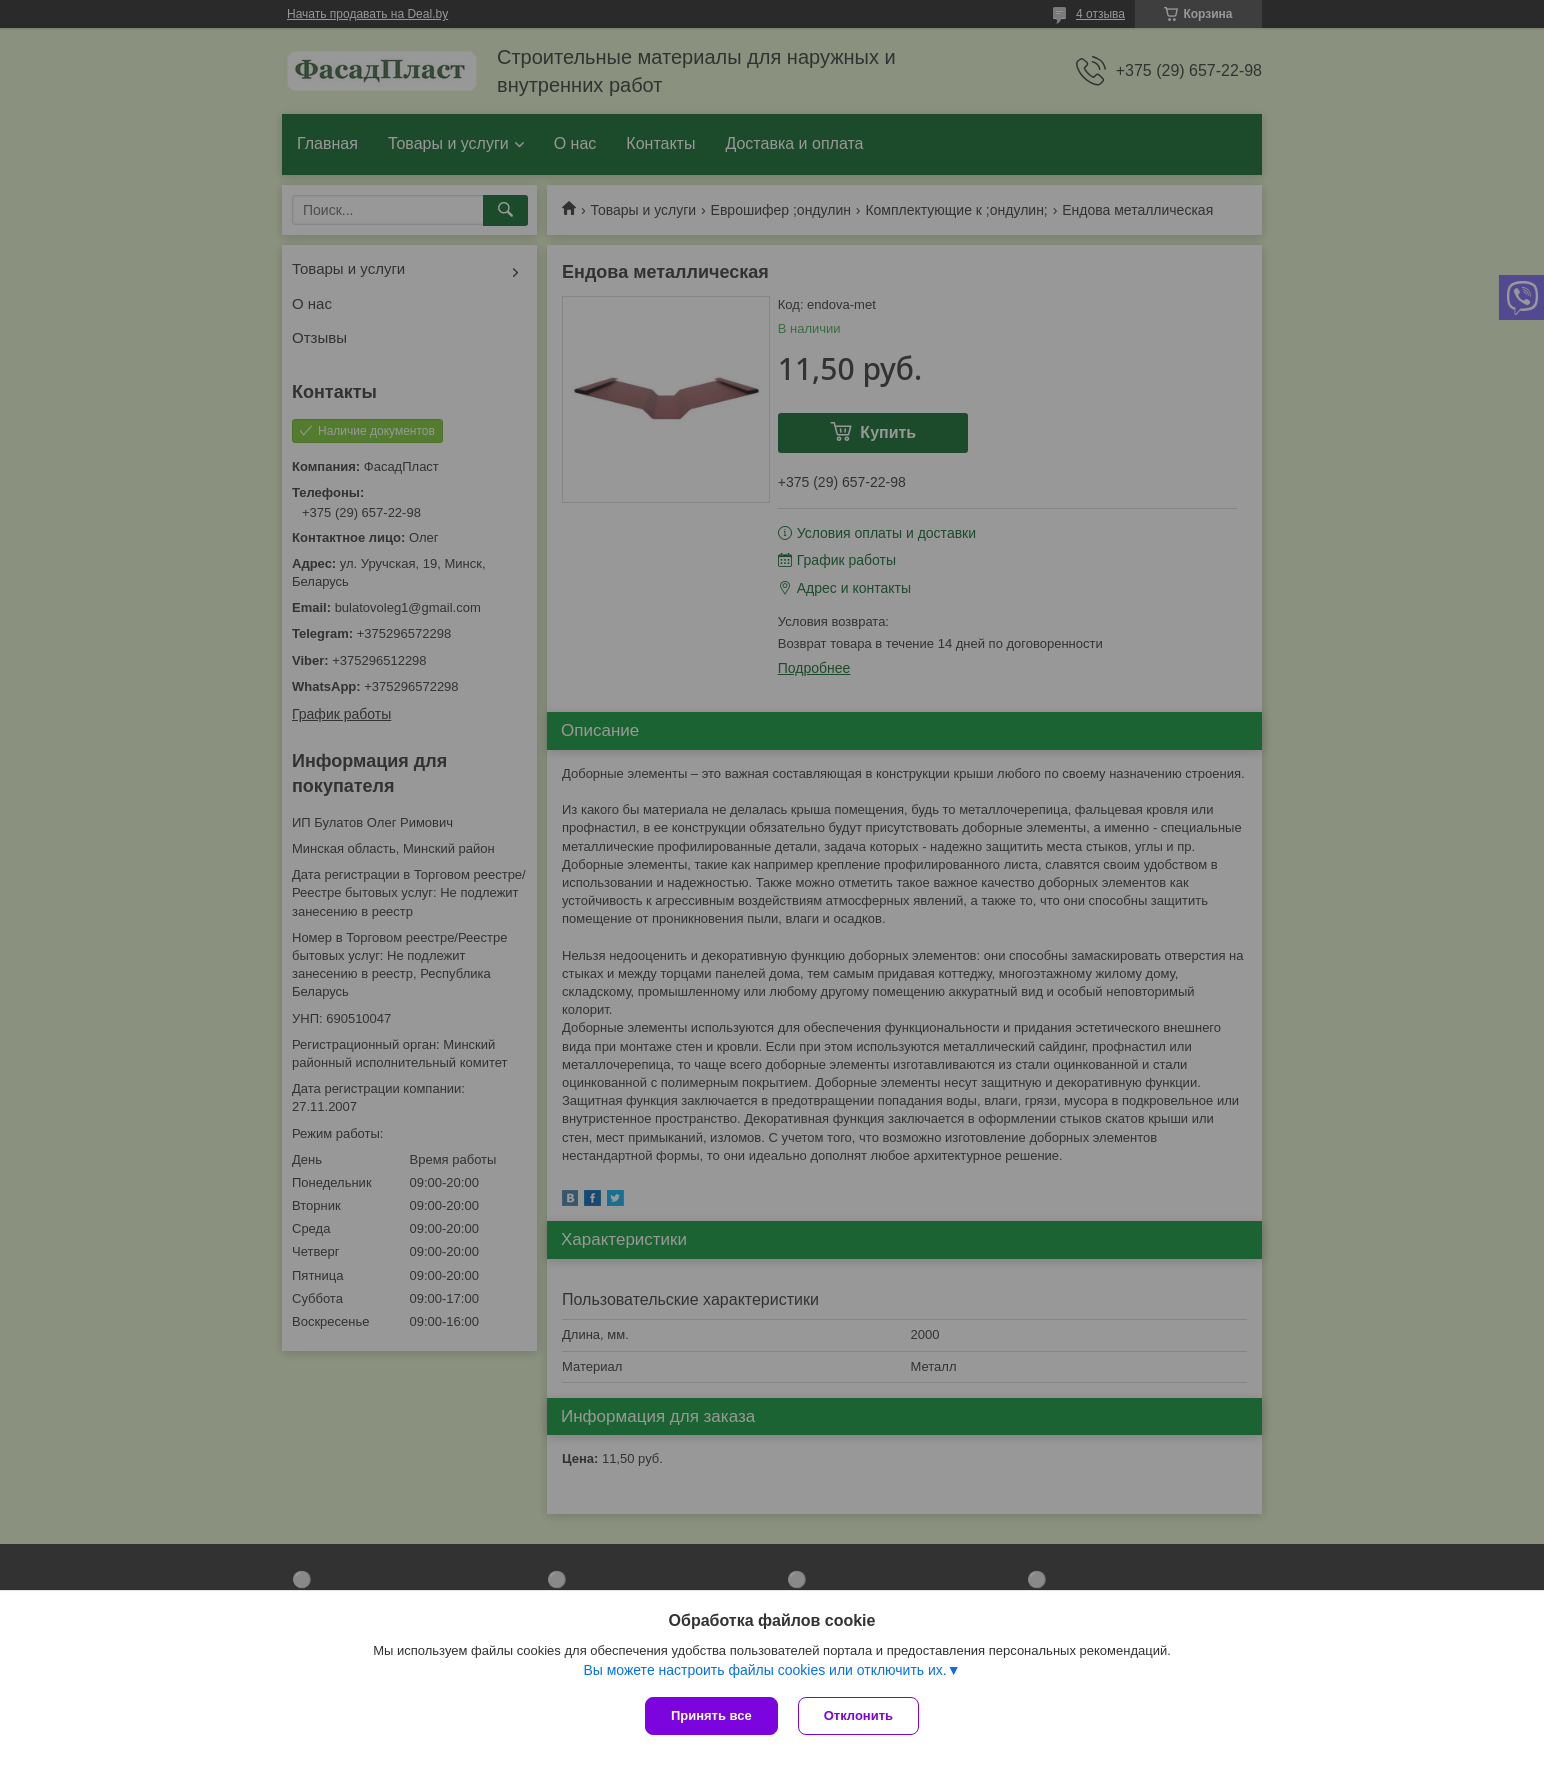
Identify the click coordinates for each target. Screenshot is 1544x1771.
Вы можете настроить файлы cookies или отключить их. (764, 1670)
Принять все (711, 1715)
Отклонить (858, 1715)
